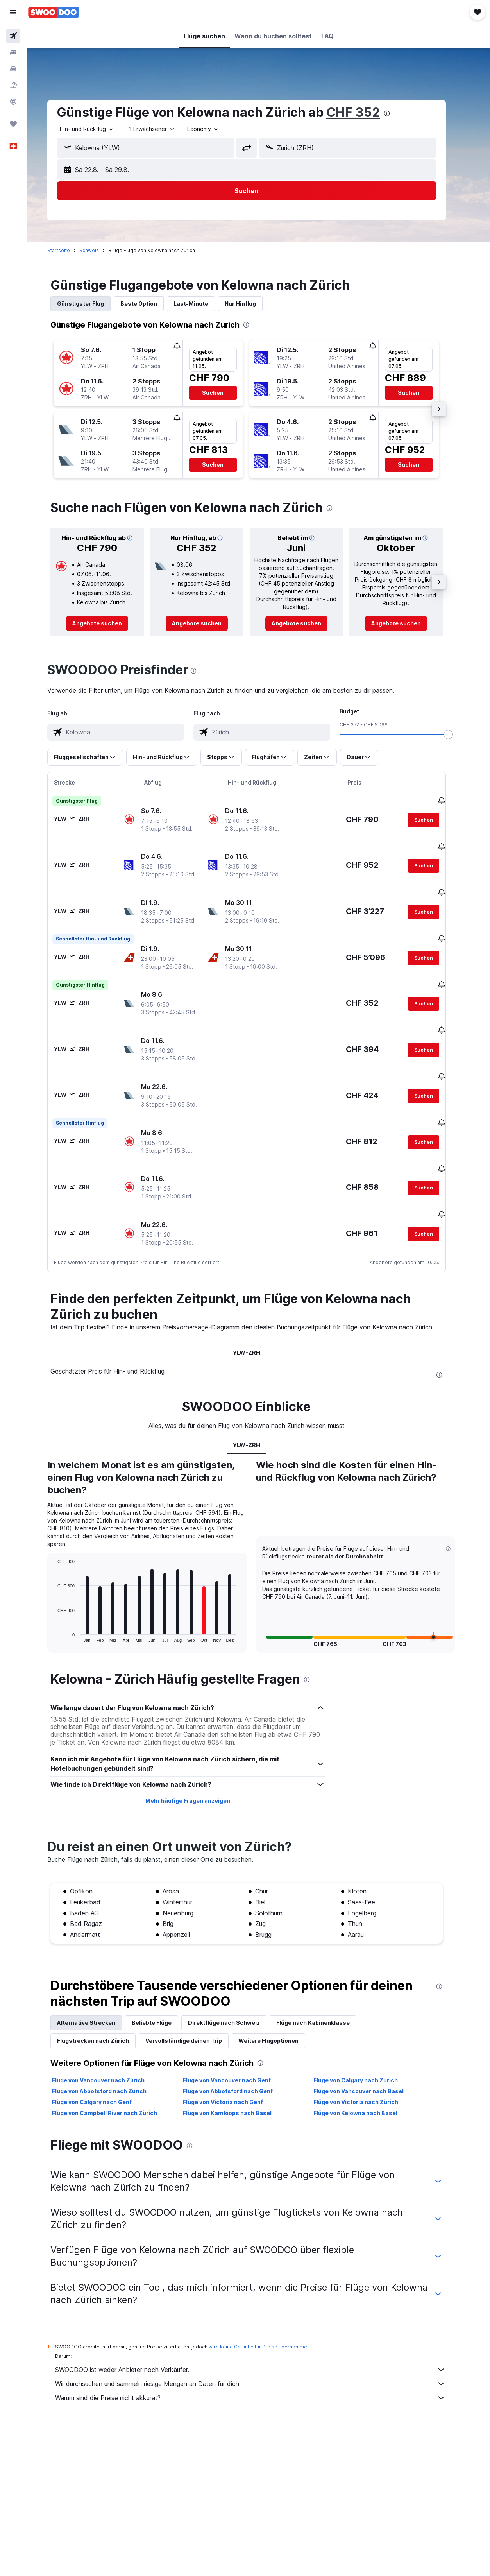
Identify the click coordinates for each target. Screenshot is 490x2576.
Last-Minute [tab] (203, 303)
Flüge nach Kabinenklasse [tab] (325, 1982)
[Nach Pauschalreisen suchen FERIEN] (13, 85)
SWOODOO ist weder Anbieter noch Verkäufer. (262, 2329)
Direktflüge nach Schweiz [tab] (236, 1982)
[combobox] (215, 129)
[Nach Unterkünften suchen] (13, 52)
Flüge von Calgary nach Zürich (367, 2040)
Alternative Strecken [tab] (98, 1982)
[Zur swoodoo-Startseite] (53, 12)
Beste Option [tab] (150, 303)
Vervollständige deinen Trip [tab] (195, 2000)
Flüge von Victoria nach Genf (235, 2061)
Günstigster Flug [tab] (92, 303)
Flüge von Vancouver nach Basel (370, 2051)
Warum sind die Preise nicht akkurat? (262, 2357)
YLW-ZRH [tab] (258, 1312)
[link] (109, 623)
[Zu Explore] (13, 101)
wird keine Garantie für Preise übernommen (271, 2306)
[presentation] (398, 113)
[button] (13, 12)
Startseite (70, 250)
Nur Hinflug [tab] (252, 303)
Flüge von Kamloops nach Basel (239, 2072)
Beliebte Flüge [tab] (164, 1982)
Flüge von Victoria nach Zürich (367, 2061)
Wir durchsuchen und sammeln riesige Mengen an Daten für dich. (262, 2343)
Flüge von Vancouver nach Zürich (110, 2040)
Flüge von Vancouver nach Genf (239, 2040)
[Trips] (13, 124)
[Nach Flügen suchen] (13, 36)
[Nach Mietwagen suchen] (13, 69)
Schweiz (101, 250)
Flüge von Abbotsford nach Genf (239, 2051)
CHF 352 (365, 112)
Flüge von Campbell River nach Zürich (116, 2072)
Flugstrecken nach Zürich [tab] (105, 2000)
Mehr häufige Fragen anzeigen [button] (199, 1760)
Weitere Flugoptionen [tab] (280, 2000)
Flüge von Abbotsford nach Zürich (111, 2051)
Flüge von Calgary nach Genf (104, 2061)
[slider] (460, 734)
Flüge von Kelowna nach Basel (367, 2072)
